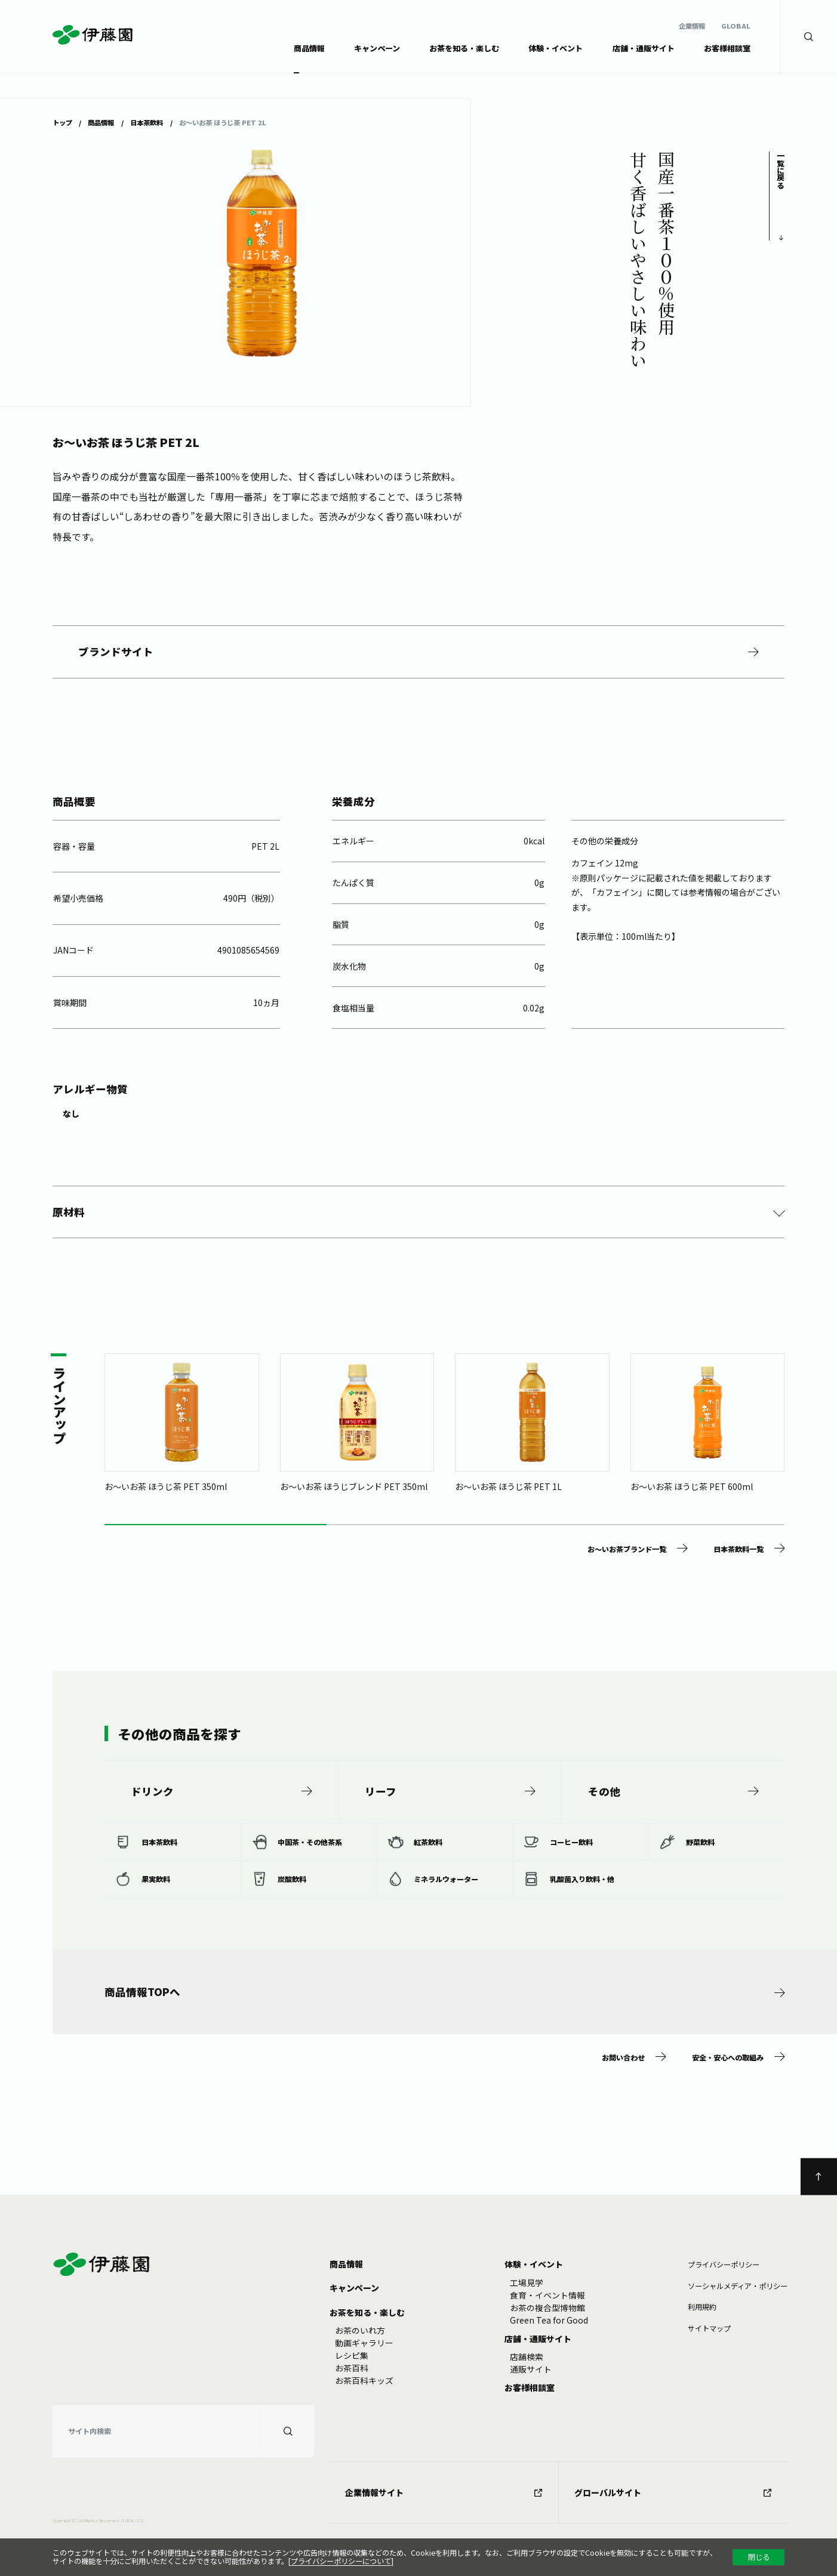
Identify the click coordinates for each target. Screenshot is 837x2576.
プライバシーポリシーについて (341, 2561)
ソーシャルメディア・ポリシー (737, 2286)
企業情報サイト (443, 2492)
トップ (62, 122)
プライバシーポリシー (723, 2264)
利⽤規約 (702, 2307)
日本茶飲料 (146, 122)
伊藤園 (93, 35)
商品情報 (101, 122)
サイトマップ (709, 2328)
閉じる (759, 2557)
